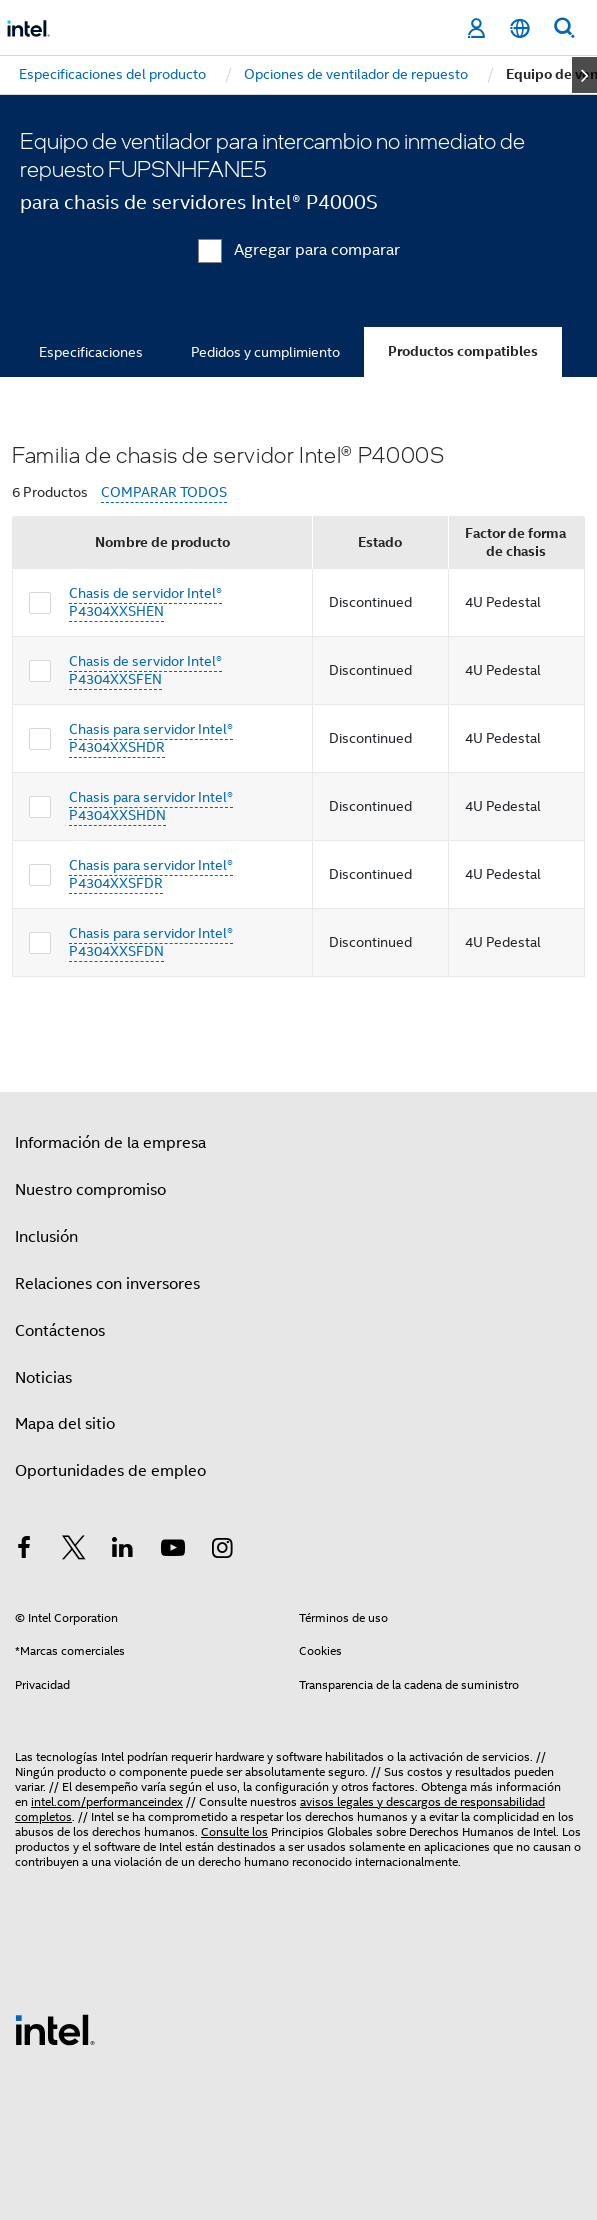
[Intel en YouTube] (173, 1551)
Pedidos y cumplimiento (265, 352)
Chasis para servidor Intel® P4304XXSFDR (151, 874)
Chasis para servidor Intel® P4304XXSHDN (151, 806)
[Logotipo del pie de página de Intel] (55, 2029)
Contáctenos (60, 1331)
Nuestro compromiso (90, 1190)
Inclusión (46, 1237)
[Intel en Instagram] (222, 1551)
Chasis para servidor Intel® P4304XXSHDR (151, 738)
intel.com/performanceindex (107, 1801)
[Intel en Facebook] (24, 1551)
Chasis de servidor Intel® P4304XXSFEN (145, 670)
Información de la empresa (110, 1143)
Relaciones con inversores (107, 1284)
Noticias (43, 1378)
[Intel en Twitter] (74, 1551)
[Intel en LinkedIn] (123, 1551)
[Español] (520, 28)
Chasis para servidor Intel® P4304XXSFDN (151, 942)
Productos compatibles (463, 351)
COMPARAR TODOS (164, 492)
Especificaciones (91, 352)
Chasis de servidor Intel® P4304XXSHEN (145, 602)
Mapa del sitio (65, 1424)
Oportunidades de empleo (110, 1471)
